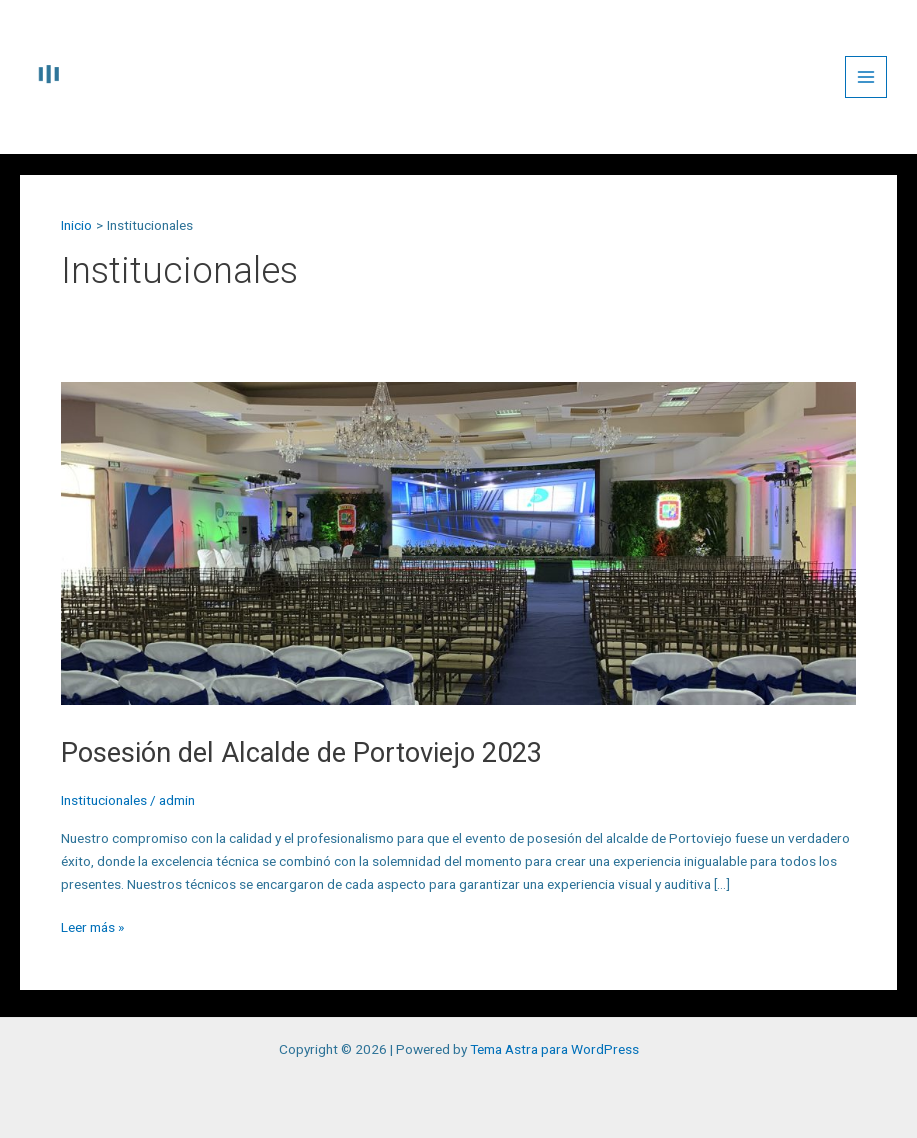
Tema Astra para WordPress (554, 1049)
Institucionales (104, 807)
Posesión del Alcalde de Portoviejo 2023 (392, 755)
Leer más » (92, 931)
